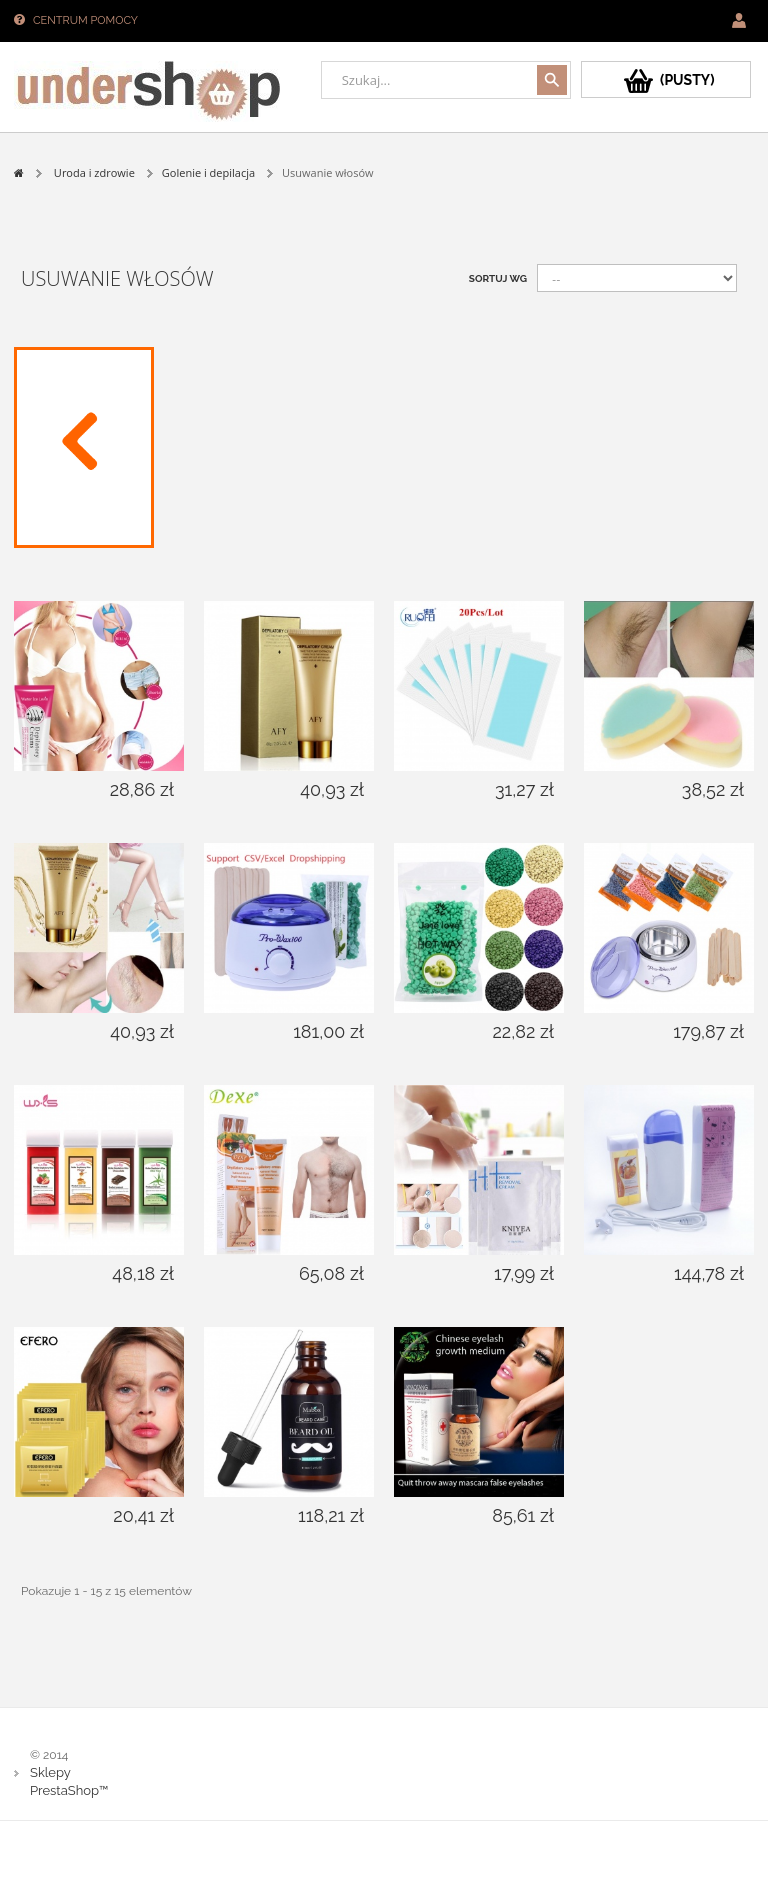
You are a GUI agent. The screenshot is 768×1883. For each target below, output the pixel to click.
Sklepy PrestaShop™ (69, 1781)
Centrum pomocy (85, 20)
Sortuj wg (498, 278)
